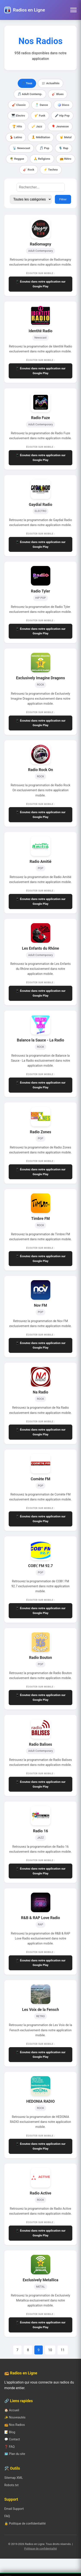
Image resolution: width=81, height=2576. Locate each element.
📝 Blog (9, 2432)
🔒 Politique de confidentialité (25, 2523)
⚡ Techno (51, 169)
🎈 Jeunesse (60, 126)
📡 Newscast (21, 148)
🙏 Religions (42, 158)
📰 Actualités (50, 83)
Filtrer (63, 199)
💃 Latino (16, 137)
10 (50, 2350)
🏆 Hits (17, 126)
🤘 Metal (65, 137)
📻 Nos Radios (14, 2425)
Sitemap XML (13, 2478)
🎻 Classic (19, 105)
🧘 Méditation (41, 137)
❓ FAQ (9, 2447)
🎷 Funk (40, 115)
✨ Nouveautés (14, 2417)
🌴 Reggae (17, 158)
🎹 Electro (18, 115)
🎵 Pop (44, 148)
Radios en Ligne (29, 10)
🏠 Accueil (11, 2410)
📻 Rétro (65, 158)
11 (63, 2350)
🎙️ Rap (63, 148)
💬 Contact (12, 2439)
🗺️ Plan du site (14, 2454)
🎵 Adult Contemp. (30, 94)
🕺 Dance (41, 105)
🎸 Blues (58, 94)
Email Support (14, 2509)
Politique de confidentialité (40, 2548)
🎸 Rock (28, 169)
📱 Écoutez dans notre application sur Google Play (40, 284)
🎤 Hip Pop (62, 115)
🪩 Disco (63, 105)
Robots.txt (11, 2485)
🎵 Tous (27, 83)
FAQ (7, 2516)
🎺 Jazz (37, 126)
